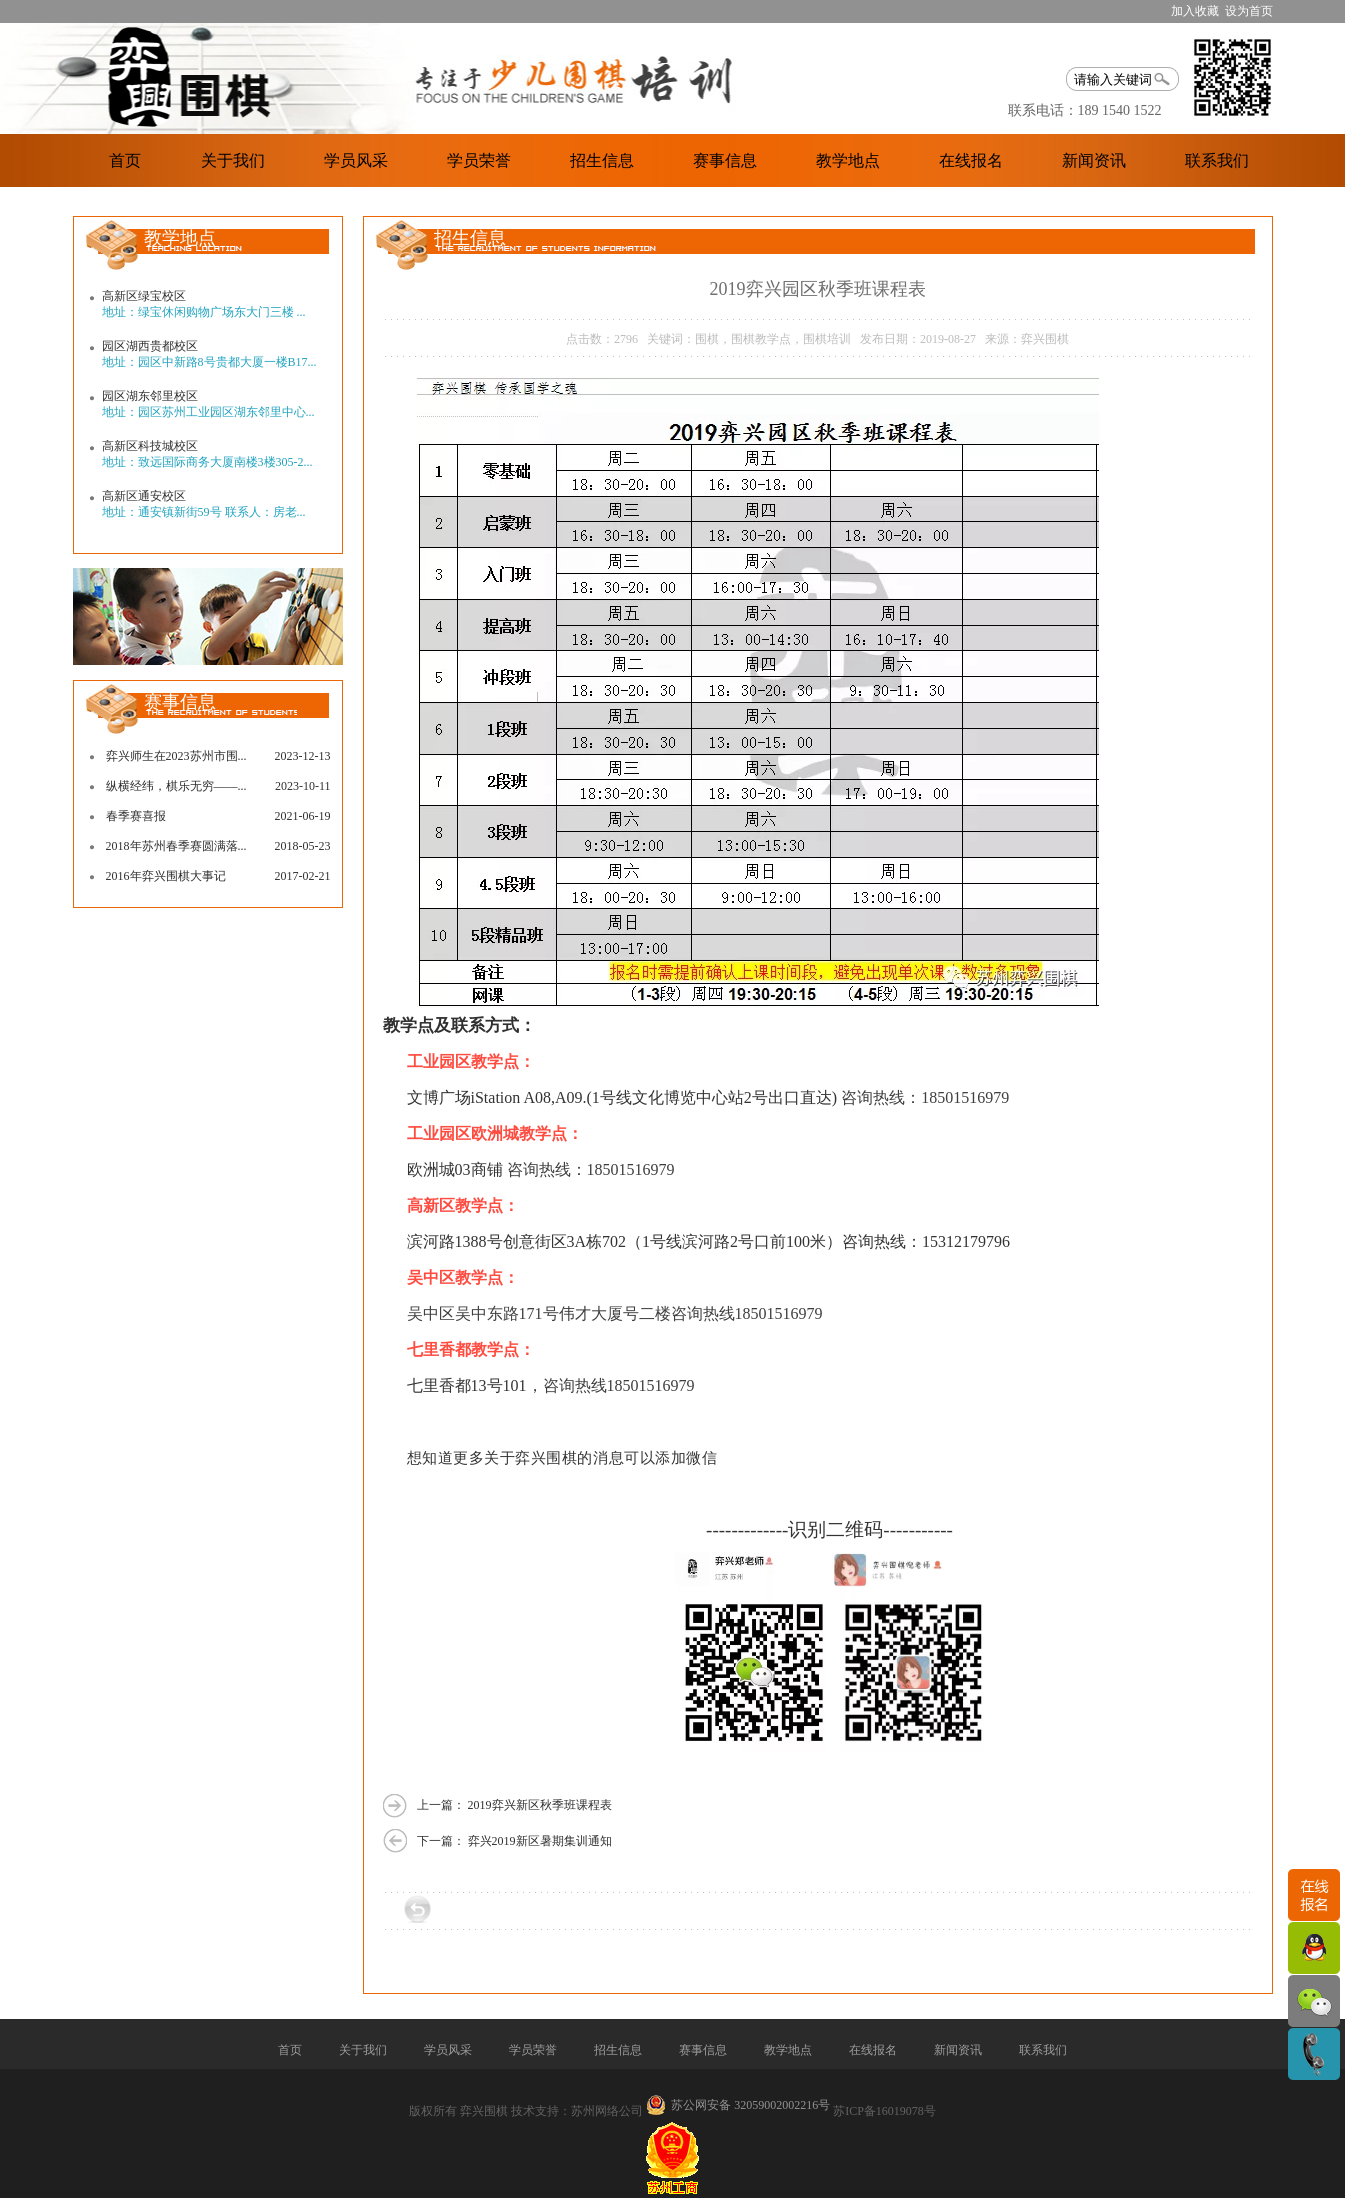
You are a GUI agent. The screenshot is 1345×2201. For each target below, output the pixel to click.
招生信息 (602, 160)
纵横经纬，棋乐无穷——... (176, 786)
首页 (125, 160)
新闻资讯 (1094, 160)
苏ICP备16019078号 (884, 2111)
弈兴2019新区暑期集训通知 (540, 1841)
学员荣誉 (479, 160)
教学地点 (848, 160)
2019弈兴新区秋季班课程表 (540, 1805)
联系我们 (1217, 160)
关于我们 (233, 160)
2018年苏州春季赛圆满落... (176, 846)
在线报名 (971, 160)
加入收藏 (1195, 11)
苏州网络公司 (607, 2111)
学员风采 (356, 160)
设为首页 (1249, 11)
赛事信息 (725, 160)
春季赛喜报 (136, 816)
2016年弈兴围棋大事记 (166, 876)
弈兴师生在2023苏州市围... (176, 756)
